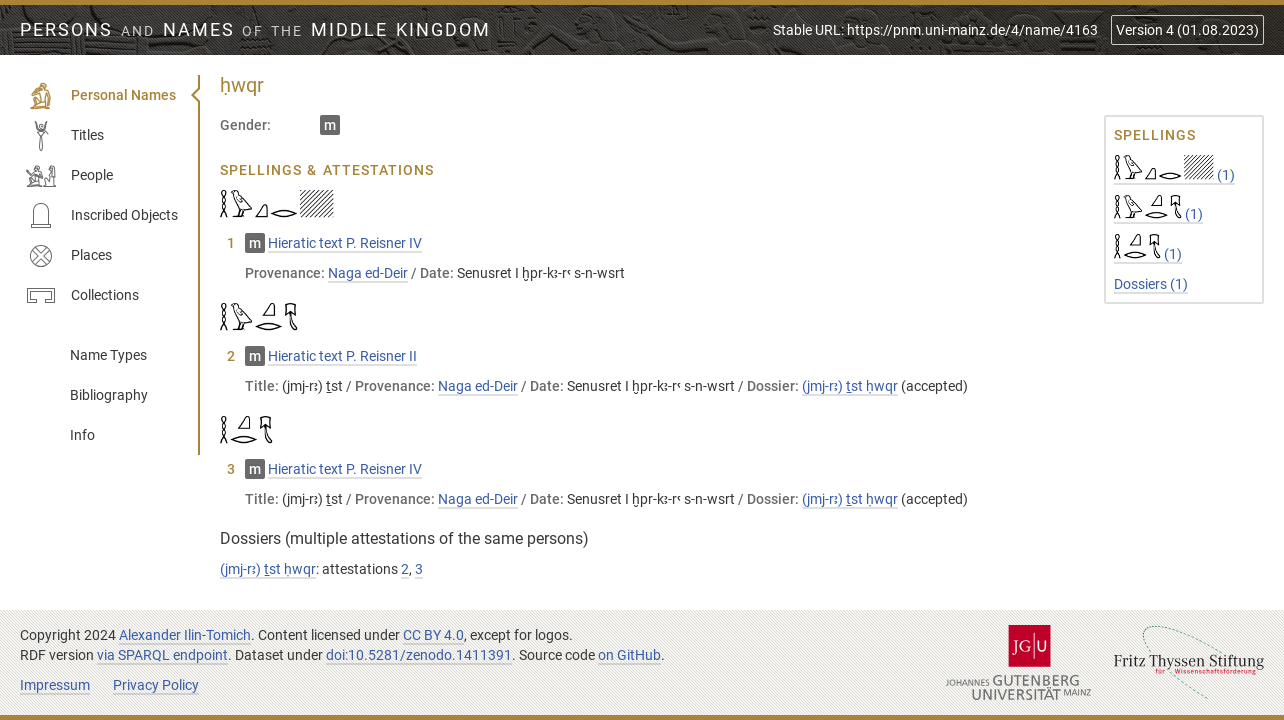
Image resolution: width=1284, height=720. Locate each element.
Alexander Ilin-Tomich (185, 635)
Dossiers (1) (1151, 284)
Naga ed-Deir (368, 273)
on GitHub (629, 655)
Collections (82, 296)
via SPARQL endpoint (162, 655)
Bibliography (109, 395)
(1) (1174, 175)
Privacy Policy (156, 685)
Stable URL (935, 30)
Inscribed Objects (102, 216)
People (69, 176)
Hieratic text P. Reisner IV (345, 243)
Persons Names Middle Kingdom (255, 30)
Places (69, 256)
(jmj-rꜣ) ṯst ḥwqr (850, 386)
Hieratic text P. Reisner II (342, 356)
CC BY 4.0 (433, 635)
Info (82, 435)
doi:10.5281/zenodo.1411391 (419, 655)
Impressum (55, 685)
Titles (65, 136)
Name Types (108, 355)
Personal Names (101, 96)
